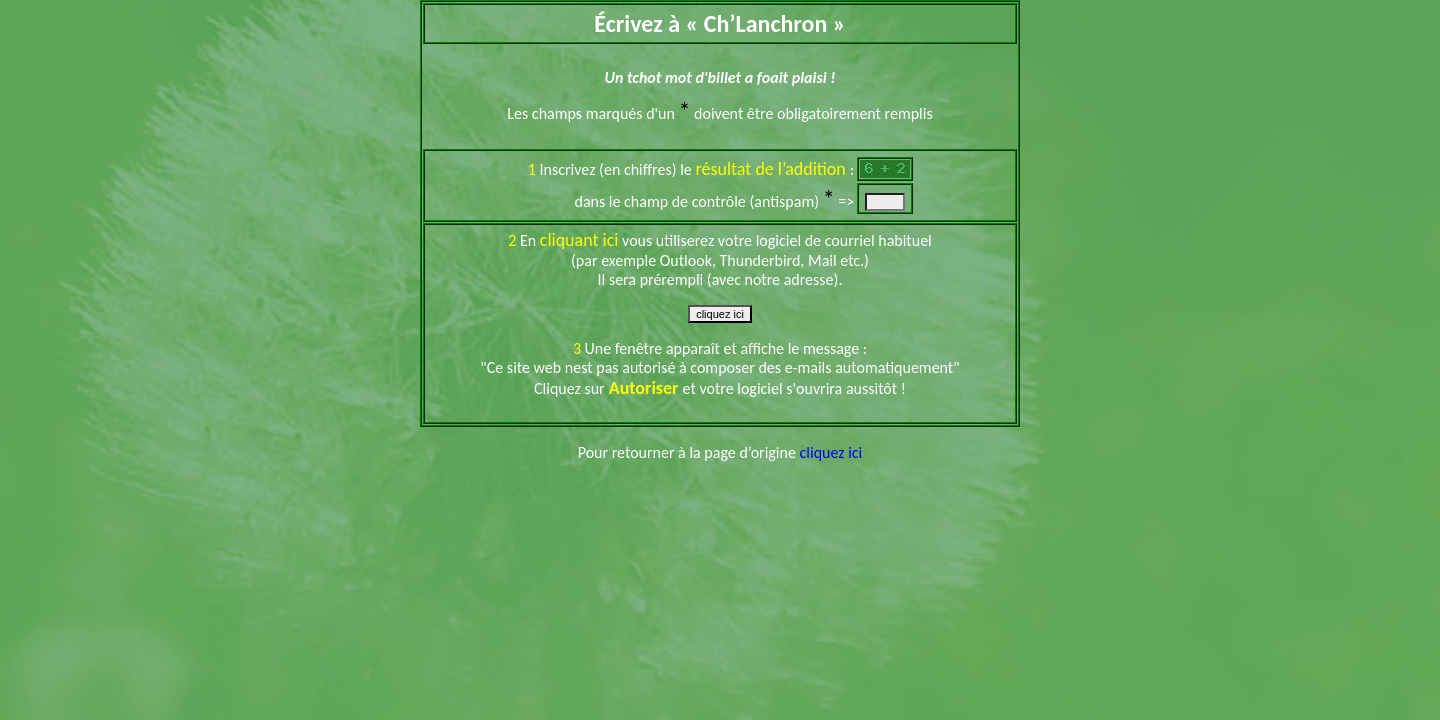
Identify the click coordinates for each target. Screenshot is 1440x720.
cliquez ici (831, 452)
